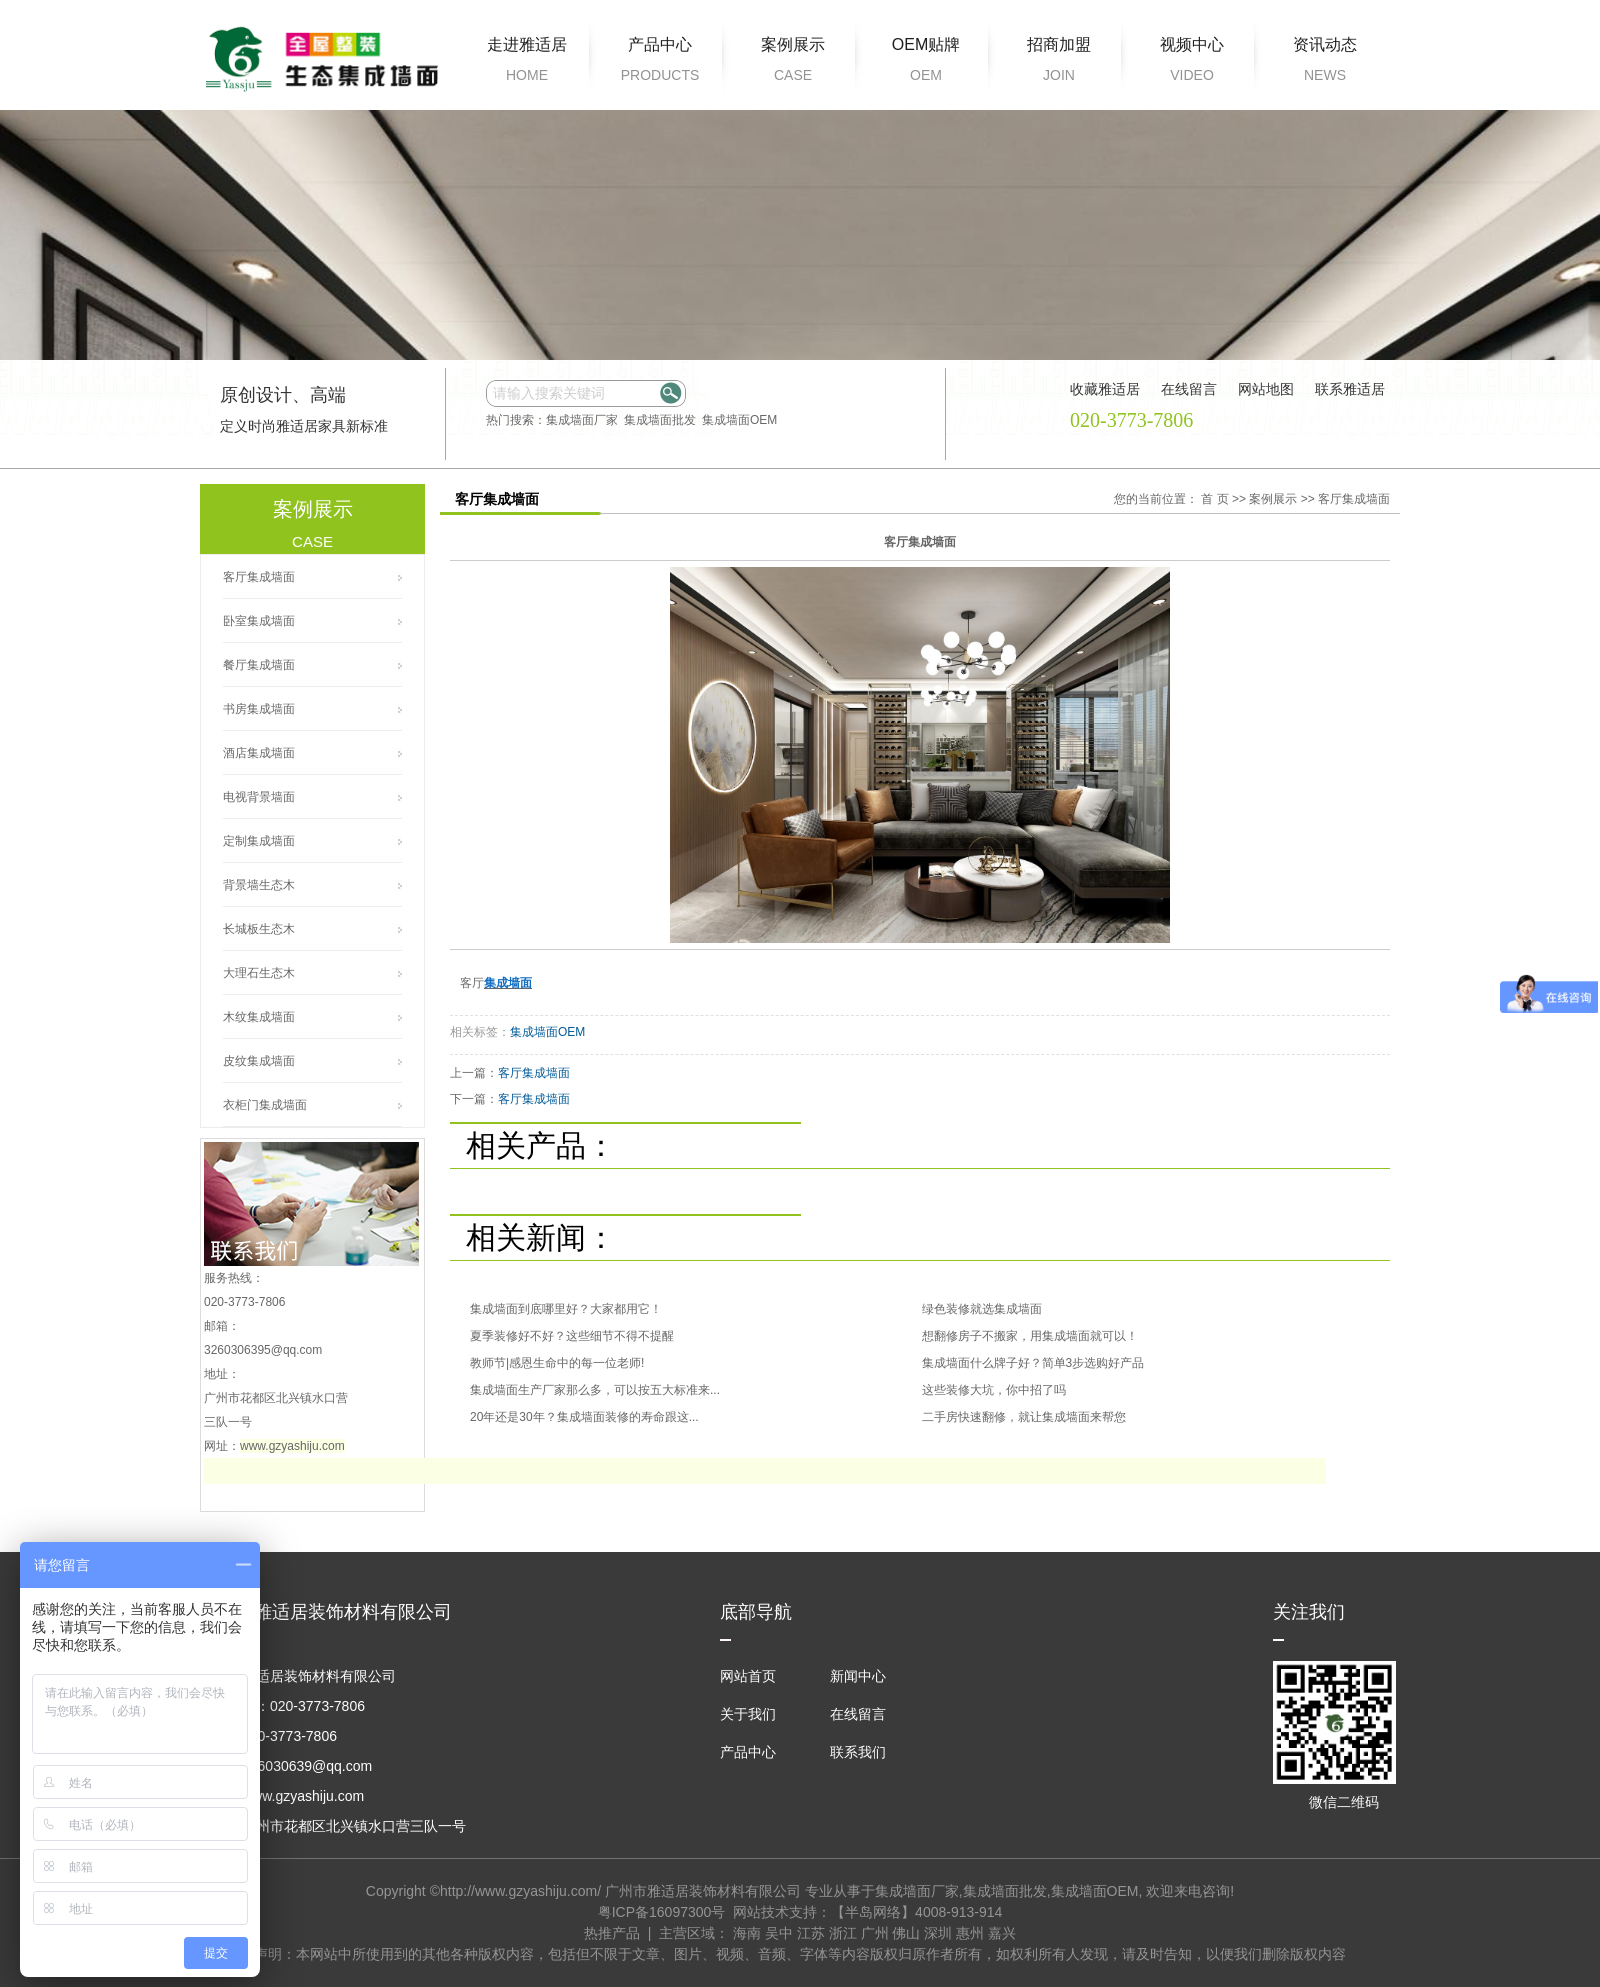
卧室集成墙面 (259, 621)
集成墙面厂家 (582, 420)
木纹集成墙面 (259, 1017)
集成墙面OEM (739, 420)
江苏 (811, 1933)
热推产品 (612, 1933)
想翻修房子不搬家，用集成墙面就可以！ (1030, 1336)
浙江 (843, 1933)
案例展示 (793, 63)
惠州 (970, 1933)
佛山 (906, 1933)
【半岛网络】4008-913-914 (916, 1912)
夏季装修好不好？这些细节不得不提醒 (572, 1336)
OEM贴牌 (926, 63)
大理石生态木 (259, 973)
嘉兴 (1002, 1933)
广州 (875, 1933)
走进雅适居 (527, 63)
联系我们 (858, 1752)
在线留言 (858, 1714)
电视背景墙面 (259, 797)
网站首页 (748, 1676)
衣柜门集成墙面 (265, 1105)
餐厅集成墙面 (259, 665)
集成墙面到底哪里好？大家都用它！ (566, 1309)
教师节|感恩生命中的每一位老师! (557, 1363)
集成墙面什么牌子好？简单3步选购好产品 (1033, 1363)
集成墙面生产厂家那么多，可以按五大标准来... (595, 1390)
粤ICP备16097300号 (662, 1912)
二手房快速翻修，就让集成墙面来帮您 (1024, 1417)
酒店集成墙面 (259, 753)
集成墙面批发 (660, 420)
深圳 (938, 1933)
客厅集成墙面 (259, 577)
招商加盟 (1059, 63)
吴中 (779, 1933)
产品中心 (660, 63)
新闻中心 (858, 1676)
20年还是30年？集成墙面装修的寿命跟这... (584, 1417)
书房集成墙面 (259, 709)
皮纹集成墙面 (259, 1061)
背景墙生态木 (259, 885)
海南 (747, 1933)
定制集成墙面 (259, 841)
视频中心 (1192, 63)
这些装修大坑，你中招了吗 (994, 1390)
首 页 (1214, 499)
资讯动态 (1325, 63)
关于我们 (748, 1714)
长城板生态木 (259, 929)
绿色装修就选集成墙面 (982, 1309)
